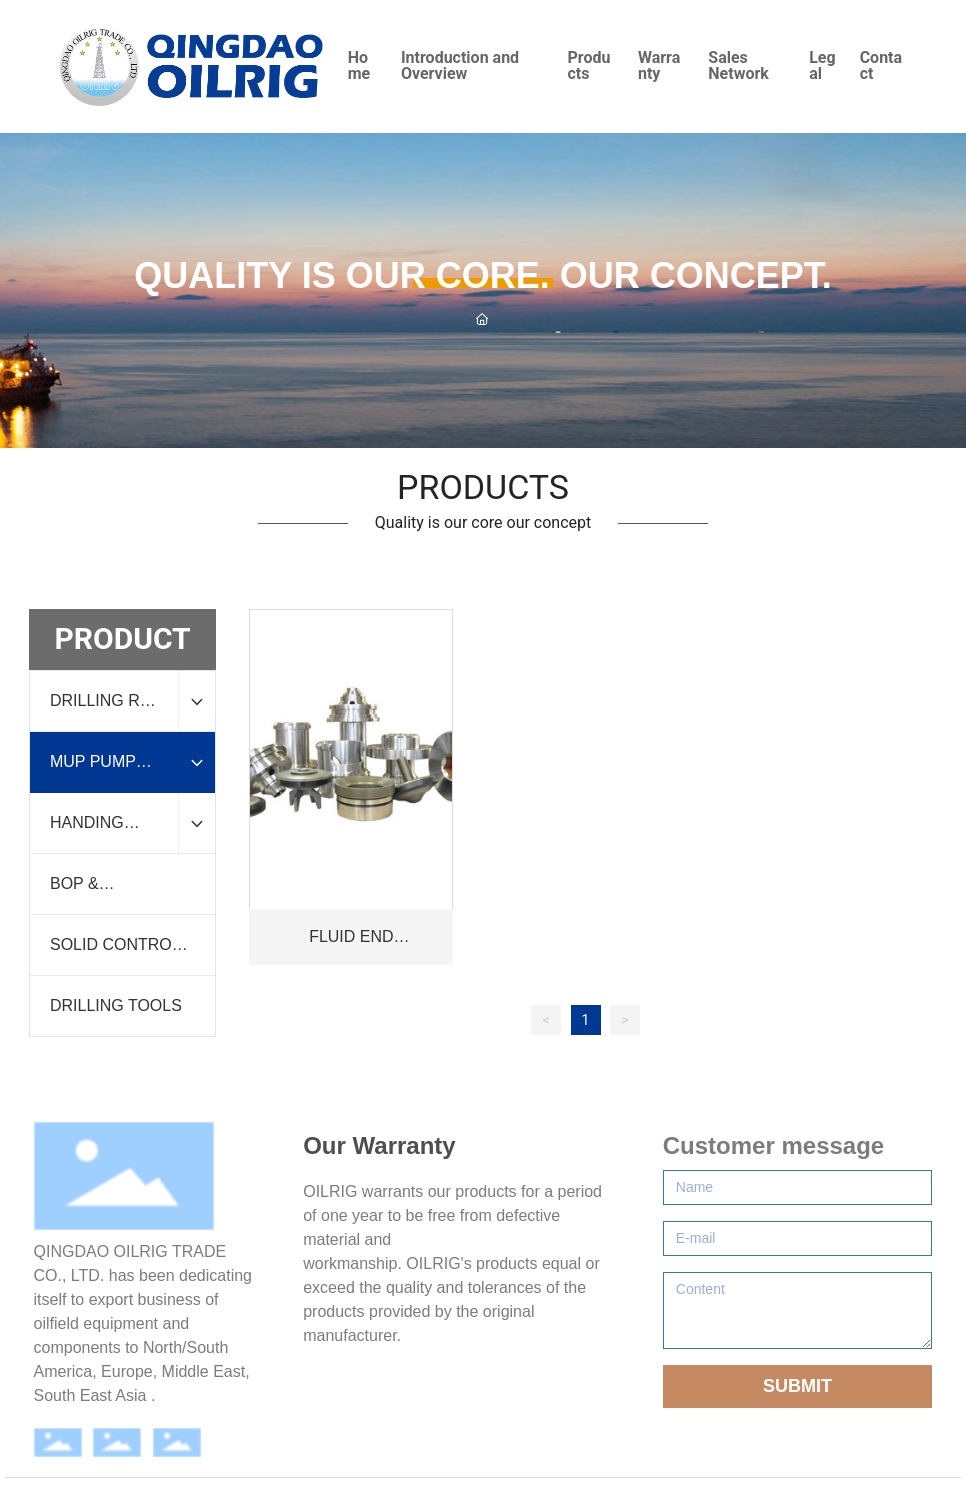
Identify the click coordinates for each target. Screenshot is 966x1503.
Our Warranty (379, 1145)
